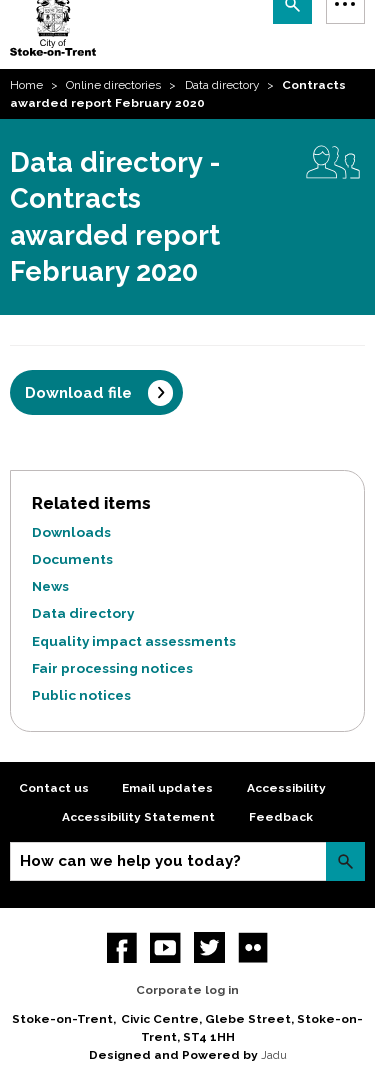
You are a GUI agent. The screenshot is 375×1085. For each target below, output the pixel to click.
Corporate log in (187, 990)
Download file (78, 393)
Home (26, 85)
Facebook (122, 947)
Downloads (71, 532)
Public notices (81, 695)
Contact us (54, 788)
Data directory (222, 85)
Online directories (113, 85)
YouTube (165, 947)
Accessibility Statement (138, 817)
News (50, 586)
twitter (209, 947)
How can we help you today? (130, 861)
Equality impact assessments (134, 641)
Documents (72, 559)
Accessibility (286, 788)
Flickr (253, 947)
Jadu (274, 1055)
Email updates (167, 788)
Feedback (281, 817)
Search (345, 861)
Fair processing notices (112, 668)
